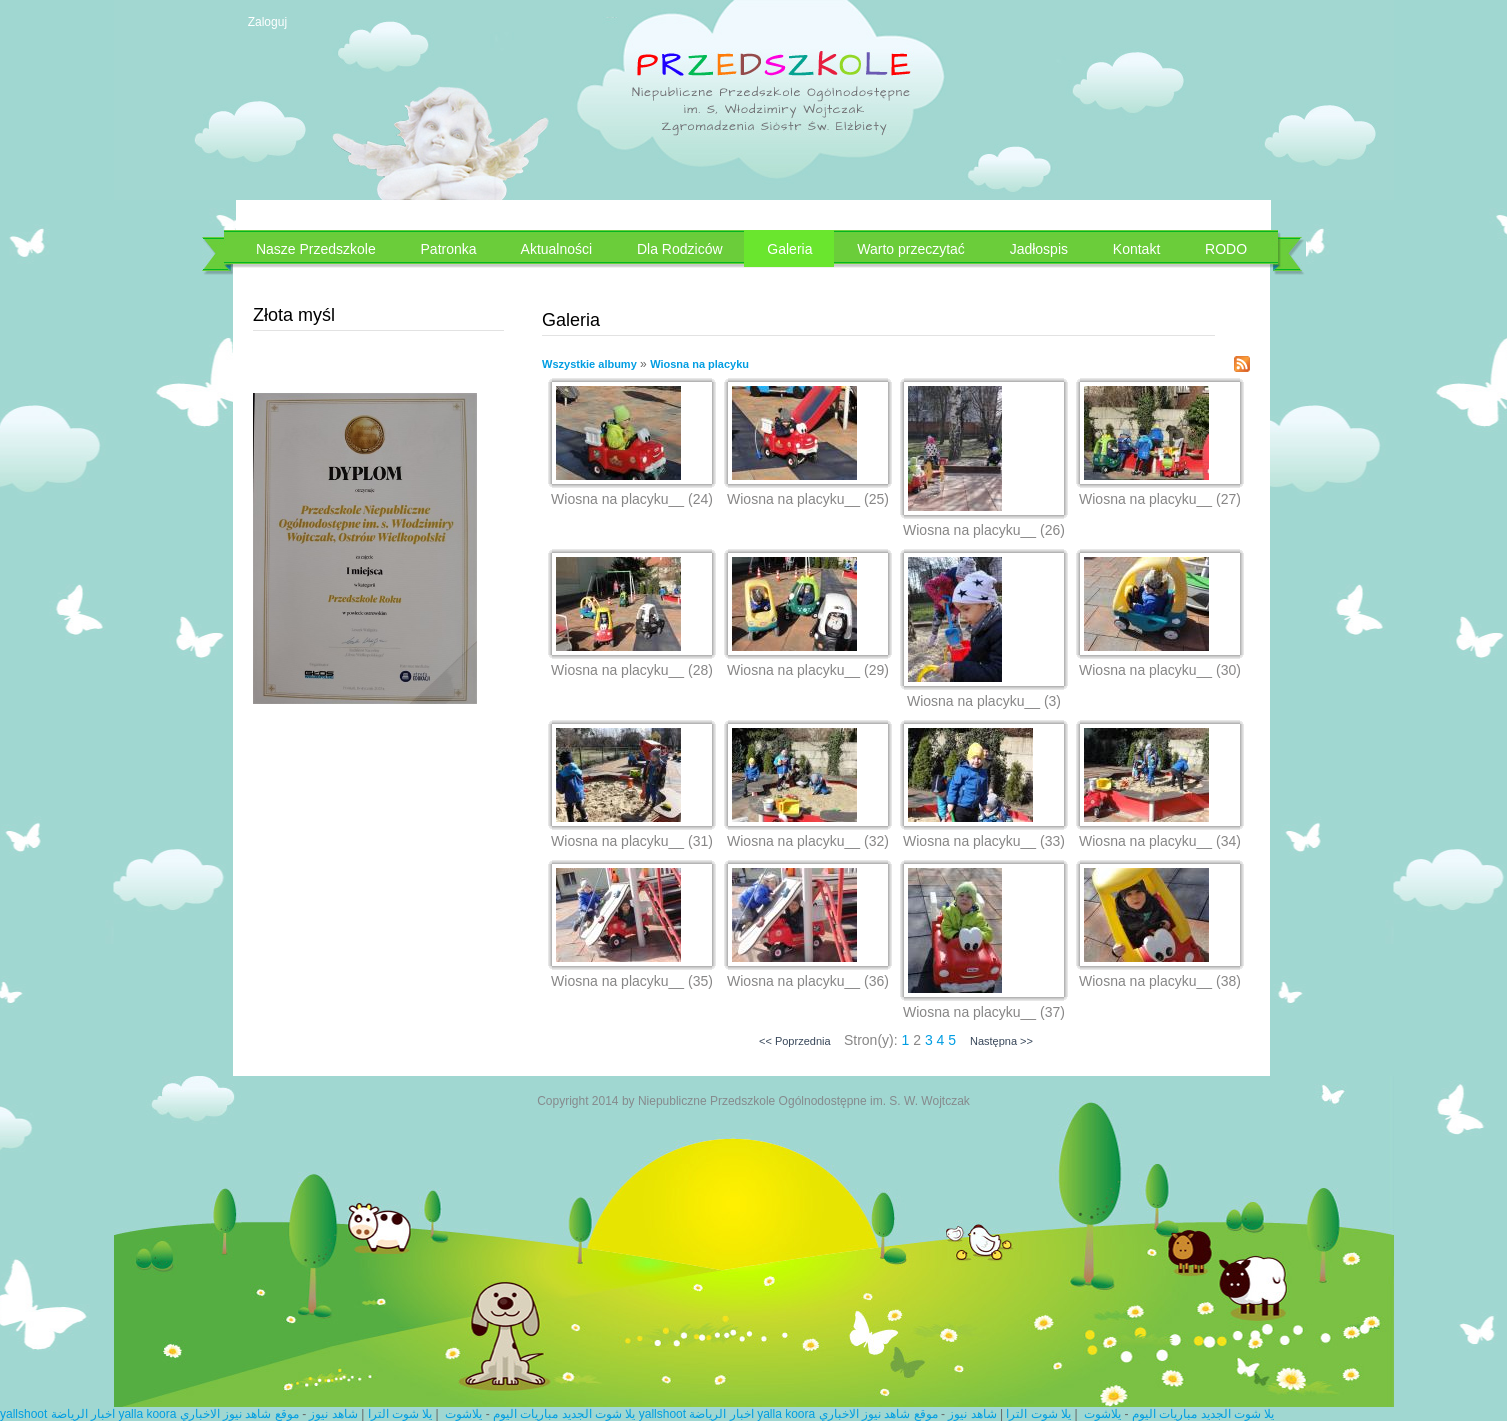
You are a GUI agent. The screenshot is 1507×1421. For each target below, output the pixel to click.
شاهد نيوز (333, 1414)
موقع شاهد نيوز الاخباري (239, 1414)
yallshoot (23, 1414)
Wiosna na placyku (699, 364)
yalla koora (147, 1414)
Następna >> (1001, 1041)
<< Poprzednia (795, 1041)
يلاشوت (463, 1414)
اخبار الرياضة (83, 1414)
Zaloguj (267, 22)
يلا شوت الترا (400, 1414)
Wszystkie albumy (589, 364)
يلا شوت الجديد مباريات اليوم (564, 1414)
